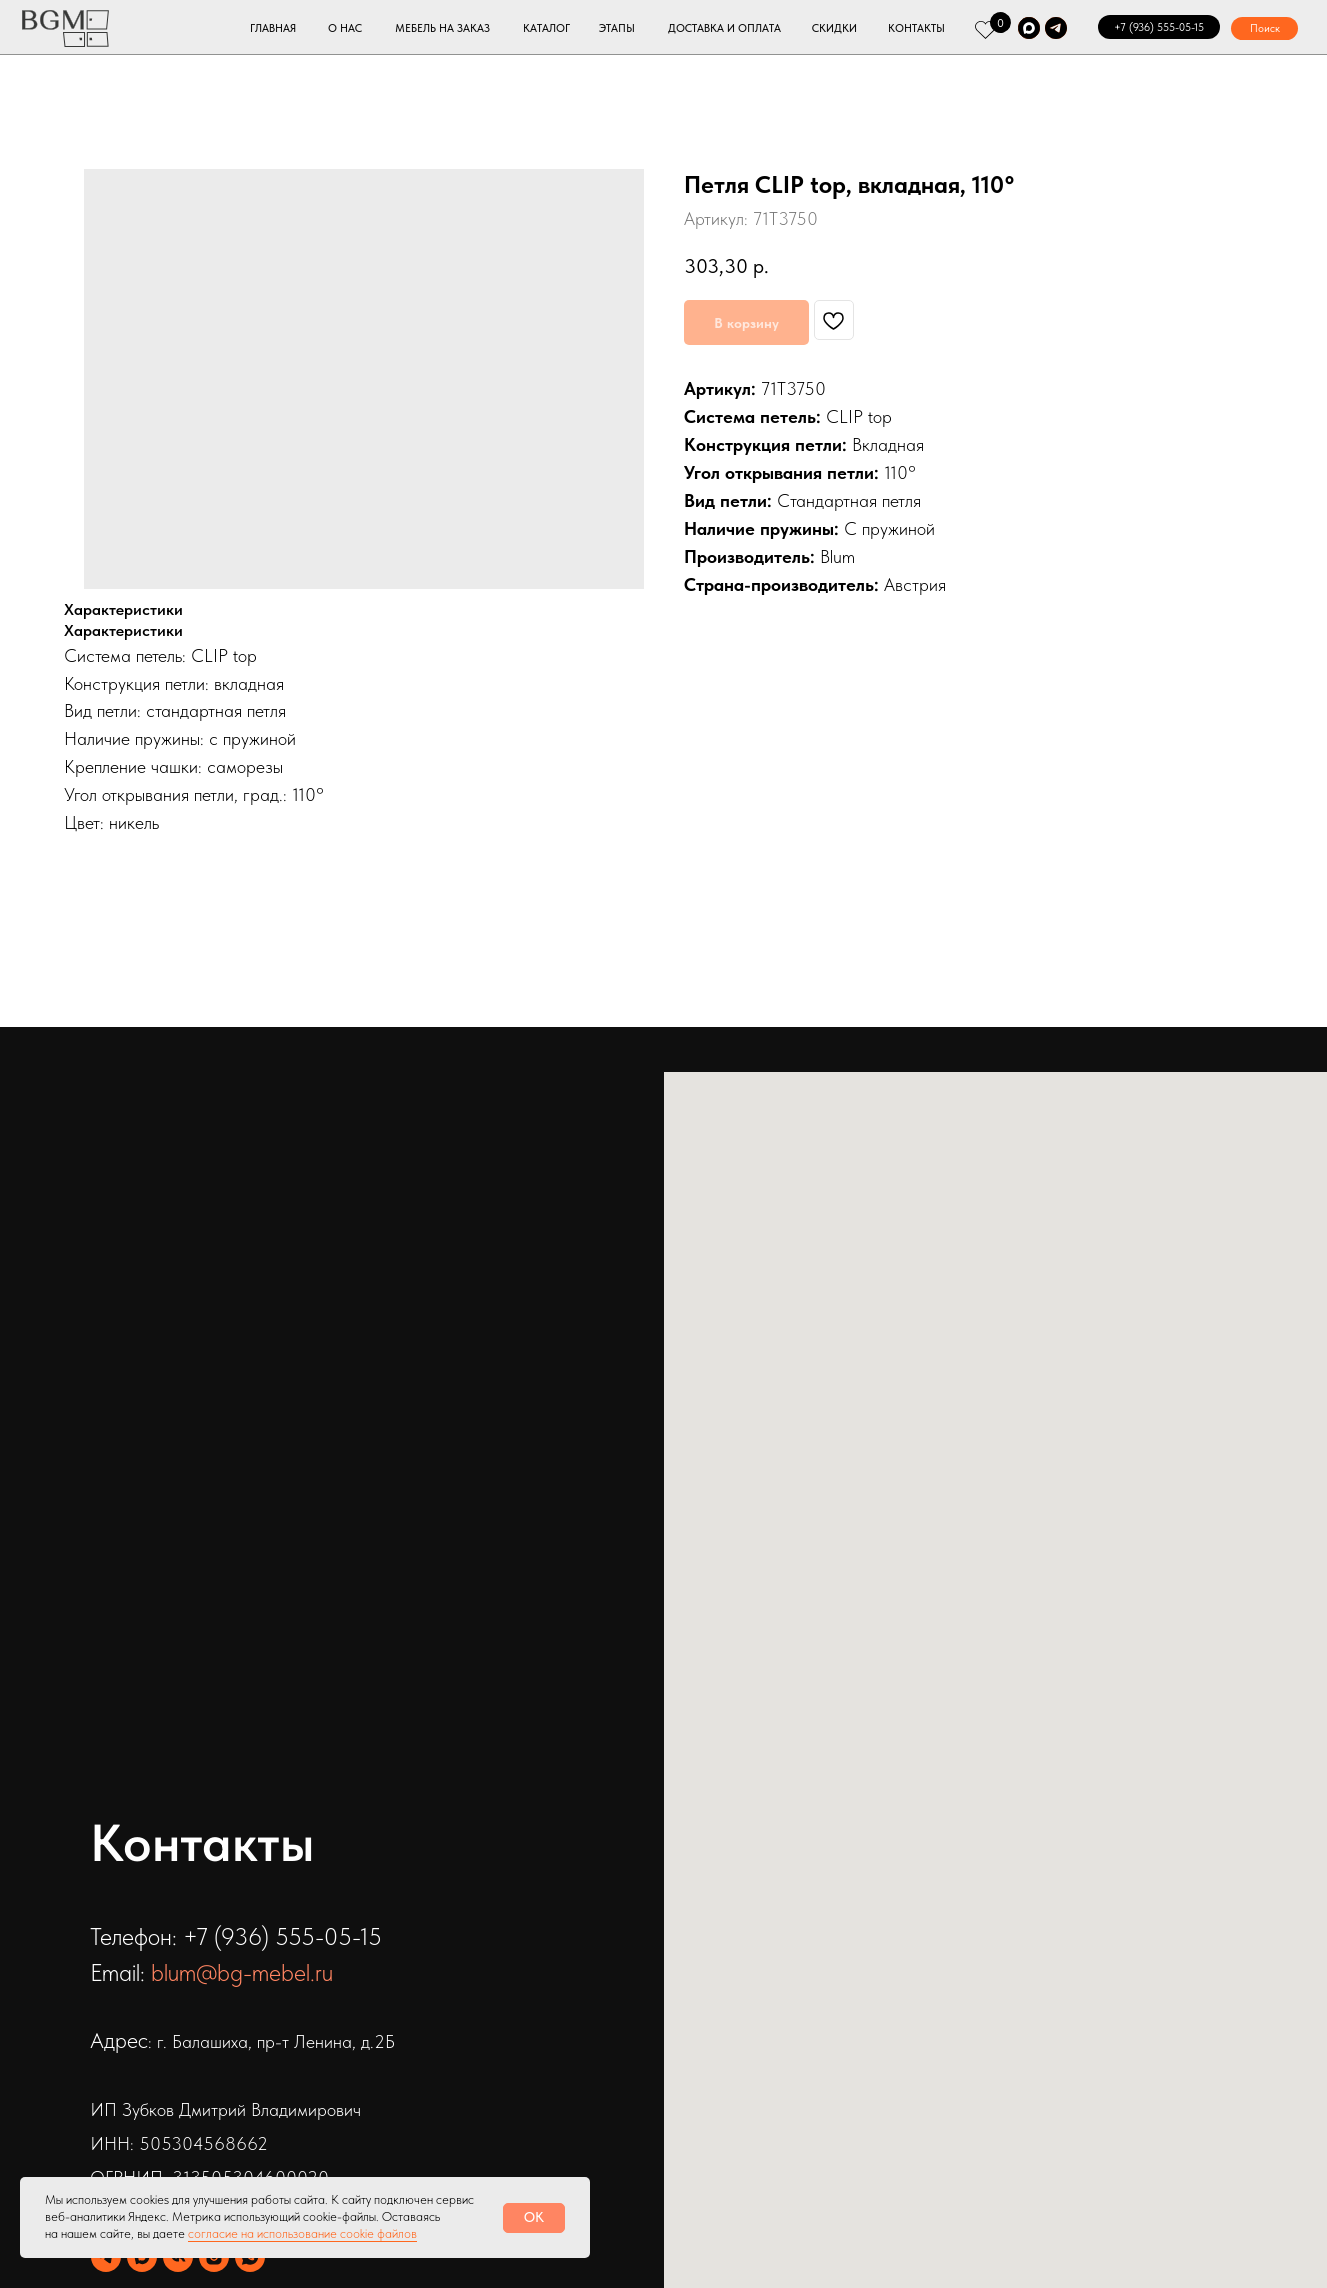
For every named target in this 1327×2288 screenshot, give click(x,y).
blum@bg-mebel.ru (242, 1972)
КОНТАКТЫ (916, 28)
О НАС (345, 28)
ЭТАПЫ (617, 28)
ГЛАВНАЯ (273, 28)
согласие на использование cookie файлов (302, 2233)
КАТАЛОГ (546, 28)
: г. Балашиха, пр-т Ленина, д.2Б (271, 2041)
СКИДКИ (834, 28)
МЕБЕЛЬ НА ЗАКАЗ (442, 28)
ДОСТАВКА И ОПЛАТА (724, 28)
